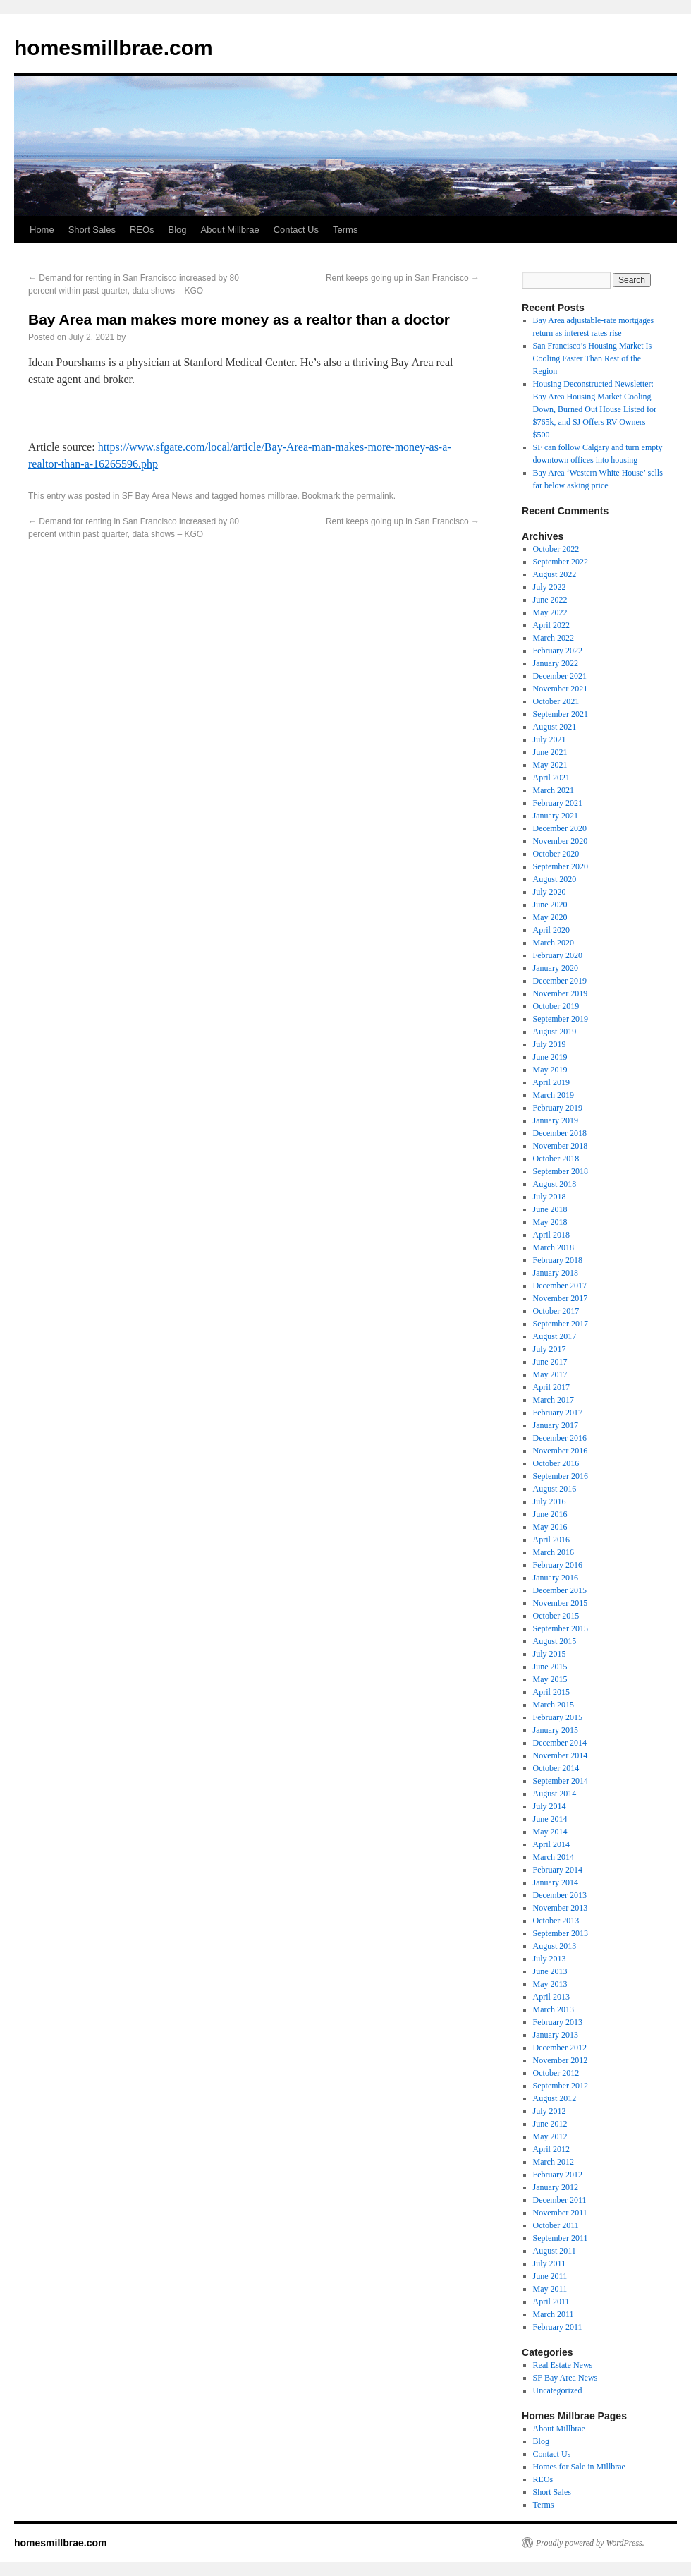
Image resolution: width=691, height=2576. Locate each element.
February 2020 (557, 955)
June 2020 (550, 904)
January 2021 (555, 816)
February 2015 (557, 1717)
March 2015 (553, 1705)
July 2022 (549, 587)
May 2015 (550, 1679)
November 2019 (560, 993)
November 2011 (560, 2213)
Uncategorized (557, 2390)
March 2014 (553, 1857)
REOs (142, 229)
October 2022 (556, 549)
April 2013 (551, 1997)
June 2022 (550, 600)
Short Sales (92, 229)
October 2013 (556, 1920)
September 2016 (560, 1476)
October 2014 (556, 1768)
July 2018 (549, 1197)
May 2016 (550, 1527)
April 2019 (551, 1082)
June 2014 (550, 1819)
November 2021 (560, 689)
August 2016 (555, 1489)
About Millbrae (230, 229)
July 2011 (549, 2263)
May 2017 (550, 1374)
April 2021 (551, 777)
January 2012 (555, 2187)
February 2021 (557, 803)
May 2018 (550, 1222)
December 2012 (560, 2047)
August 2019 (555, 1031)
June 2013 (550, 1971)
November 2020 (560, 841)
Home (42, 229)
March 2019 (553, 1095)
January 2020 (555, 968)
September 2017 (560, 1324)
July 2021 (549, 739)
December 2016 (560, 1438)
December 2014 (560, 1743)
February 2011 (557, 2327)
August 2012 (555, 2098)
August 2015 (555, 1641)
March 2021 (553, 790)
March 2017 (553, 1400)
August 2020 (555, 879)
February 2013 (557, 2022)
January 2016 (555, 1578)
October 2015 (556, 1616)
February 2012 (557, 2174)
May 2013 (550, 1984)
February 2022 (557, 650)
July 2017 (549, 1349)
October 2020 (556, 854)
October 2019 (556, 1006)
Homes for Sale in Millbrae (579, 2467)
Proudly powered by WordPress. (590, 2543)
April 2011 (551, 2301)
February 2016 (557, 1565)
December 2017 (560, 1285)
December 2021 (560, 676)
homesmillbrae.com (113, 47)
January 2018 (555, 1273)
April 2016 (551, 1539)
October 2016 (556, 1463)
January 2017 (555, 1425)
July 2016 (549, 1501)
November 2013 (560, 1908)
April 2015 (551, 1692)
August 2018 (555, 1184)
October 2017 (556, 1311)
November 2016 (560, 1451)
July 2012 (549, 2111)
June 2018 (550, 1209)
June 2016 (550, 1514)
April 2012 (551, 2149)
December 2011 (560, 2200)
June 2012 (550, 2124)
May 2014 (550, 1832)
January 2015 (555, 1730)
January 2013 (555, 2035)
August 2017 (555, 1336)
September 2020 (560, 866)
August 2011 (554, 2251)
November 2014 (560, 1755)
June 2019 (550, 1057)
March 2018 (553, 1247)
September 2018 (560, 1171)
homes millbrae (268, 496)
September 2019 (560, 1019)
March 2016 (553, 1552)
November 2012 (560, 2060)
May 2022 (550, 612)
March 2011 (553, 2314)
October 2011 (556, 2225)
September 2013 (560, 1933)
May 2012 (550, 2136)
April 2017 (551, 1387)
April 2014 (551, 1844)
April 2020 (551, 930)
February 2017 (557, 1412)
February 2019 (557, 1108)
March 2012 (553, 2162)
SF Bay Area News (157, 496)
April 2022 (551, 625)
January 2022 (555, 663)
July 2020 (549, 892)
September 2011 (560, 2238)
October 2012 (556, 2073)
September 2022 (560, 562)
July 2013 (549, 1959)
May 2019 (550, 1070)
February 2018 (557, 1260)
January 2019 (555, 1120)
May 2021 (550, 765)
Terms (345, 229)
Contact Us (296, 229)
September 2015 (560, 1628)
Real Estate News (563, 2365)
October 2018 (556, 1158)
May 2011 (550, 2289)
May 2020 (550, 917)
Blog (178, 229)
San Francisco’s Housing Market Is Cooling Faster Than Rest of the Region (592, 358)
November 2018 (560, 1146)
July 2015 (549, 1654)
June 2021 (550, 752)
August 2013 (555, 1946)
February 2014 (557, 1870)
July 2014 (549, 1806)
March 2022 (553, 638)
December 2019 (560, 981)
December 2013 (560, 1895)
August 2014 (555, 1793)
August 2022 (555, 574)
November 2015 (560, 1603)
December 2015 (560, 1590)
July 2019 (549, 1044)
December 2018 (560, 1133)
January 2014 (555, 1882)
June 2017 (550, 1362)
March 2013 (553, 2009)
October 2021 (556, 701)
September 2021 (560, 714)
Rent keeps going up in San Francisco (402, 278)
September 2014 (560, 1781)
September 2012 (560, 2086)
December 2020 (560, 828)
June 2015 (550, 1666)
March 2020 (553, 943)
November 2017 (560, 1298)
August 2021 (555, 727)
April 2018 (551, 1235)
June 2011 (550, 2276)
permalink (375, 496)
